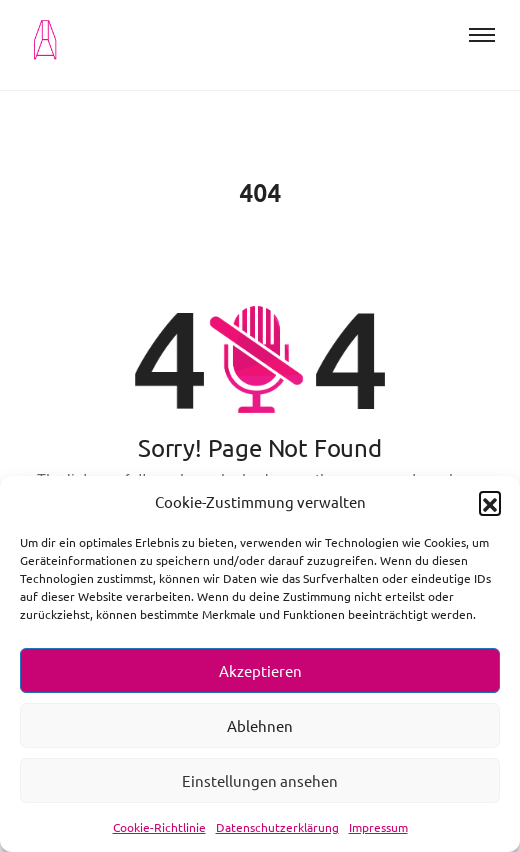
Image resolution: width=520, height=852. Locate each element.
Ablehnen (260, 725)
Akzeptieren (260, 670)
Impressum (378, 827)
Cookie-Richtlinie (159, 827)
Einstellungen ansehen (260, 780)
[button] (490, 502)
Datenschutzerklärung (277, 827)
